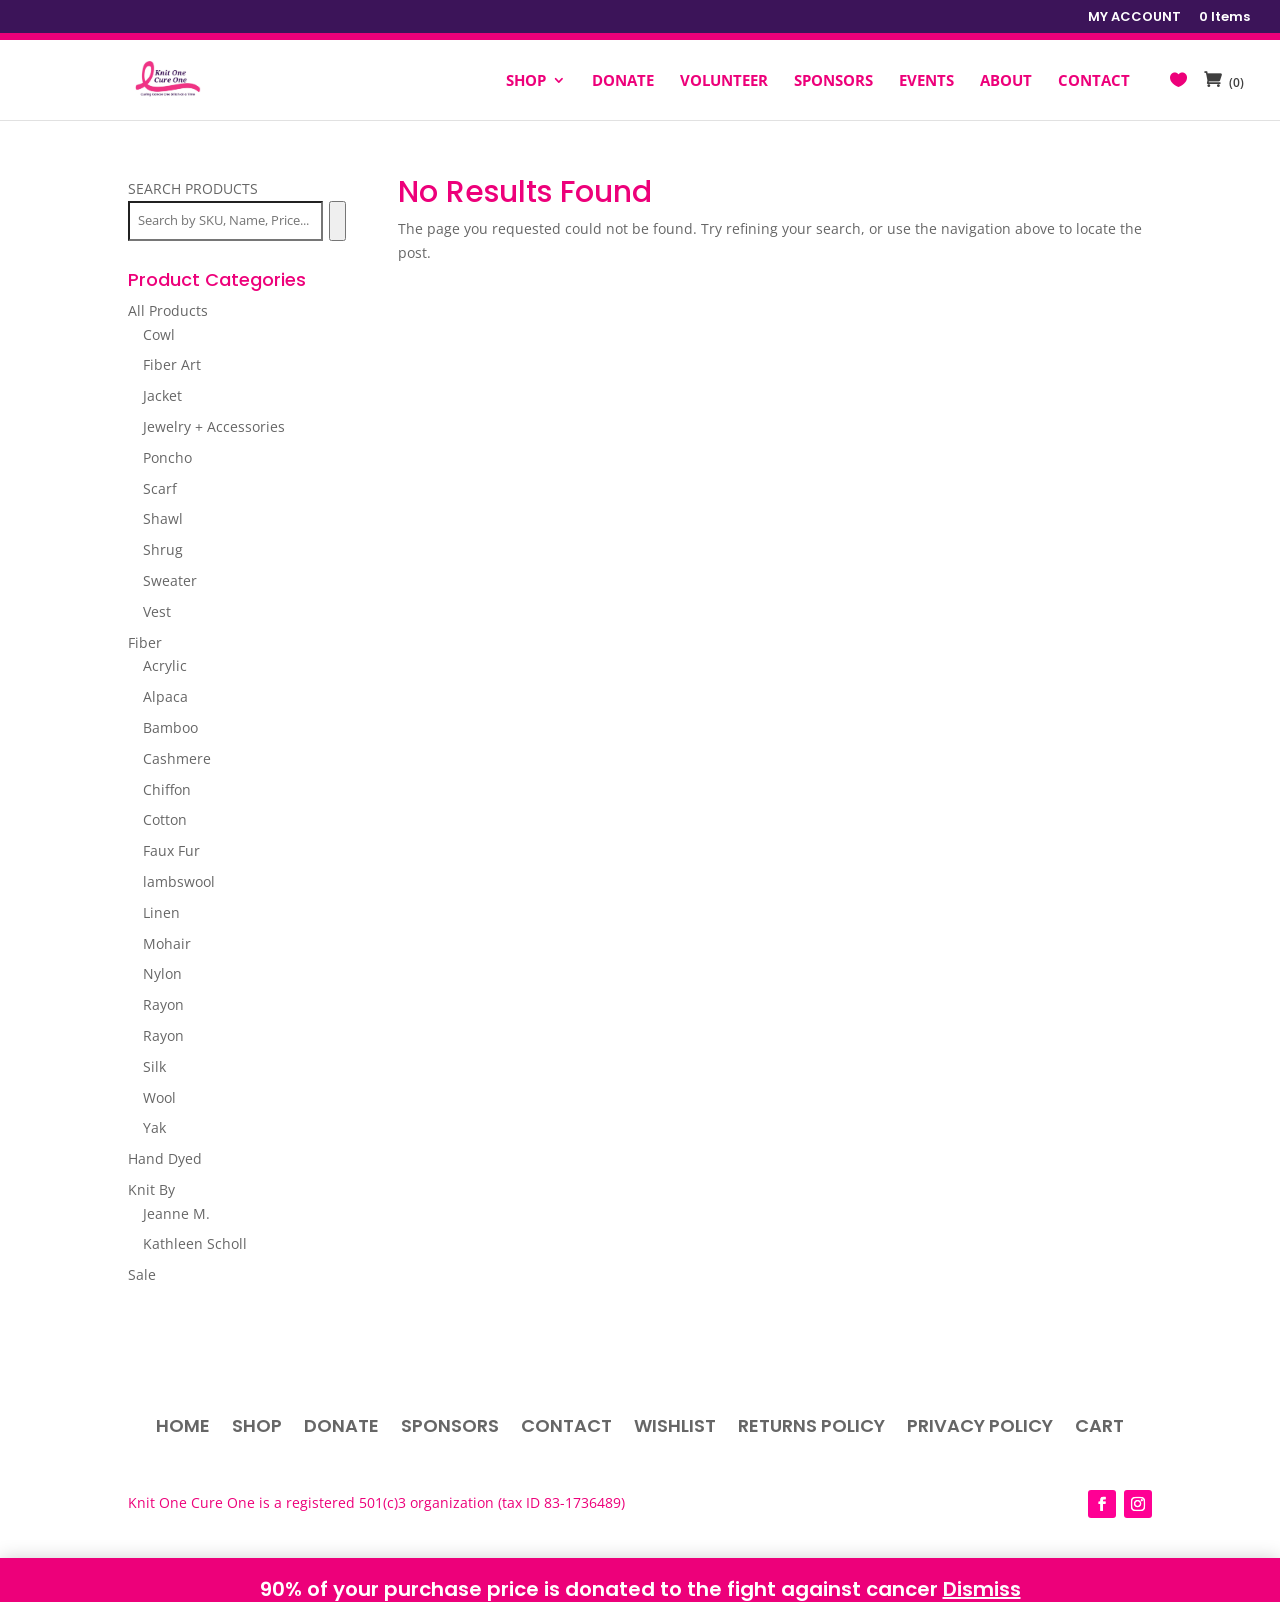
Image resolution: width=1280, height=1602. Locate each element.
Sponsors (450, 1428)
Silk (154, 1066)
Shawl (163, 518)
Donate (341, 1428)
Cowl (159, 334)
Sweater (170, 580)
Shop (257, 1428)
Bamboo (170, 727)
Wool (159, 1097)
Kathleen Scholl (195, 1243)
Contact (566, 1428)
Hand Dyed (165, 1158)
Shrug (163, 549)
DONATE (623, 81)
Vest (157, 611)
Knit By (151, 1189)
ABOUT (1006, 81)
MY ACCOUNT (1134, 18)
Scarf (160, 488)
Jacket (162, 395)
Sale (142, 1274)
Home (183, 1428)
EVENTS (926, 81)
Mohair (167, 943)
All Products (168, 310)
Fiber (145, 642)
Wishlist (675, 1428)
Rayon (163, 1004)
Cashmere (177, 758)
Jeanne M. (176, 1213)
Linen (161, 912)
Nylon (162, 973)
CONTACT (1094, 81)
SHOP (526, 81)
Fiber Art (172, 364)
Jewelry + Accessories (214, 426)
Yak (154, 1127)
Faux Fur (171, 850)
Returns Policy (811, 1428)
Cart (1099, 1428)
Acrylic (165, 665)
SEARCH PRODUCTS (193, 188)
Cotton (165, 819)
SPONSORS (833, 81)
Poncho (167, 457)
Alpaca (165, 696)
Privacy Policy (980, 1428)
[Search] (337, 221)
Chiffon (167, 789)
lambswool (179, 881)
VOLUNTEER (724, 81)
